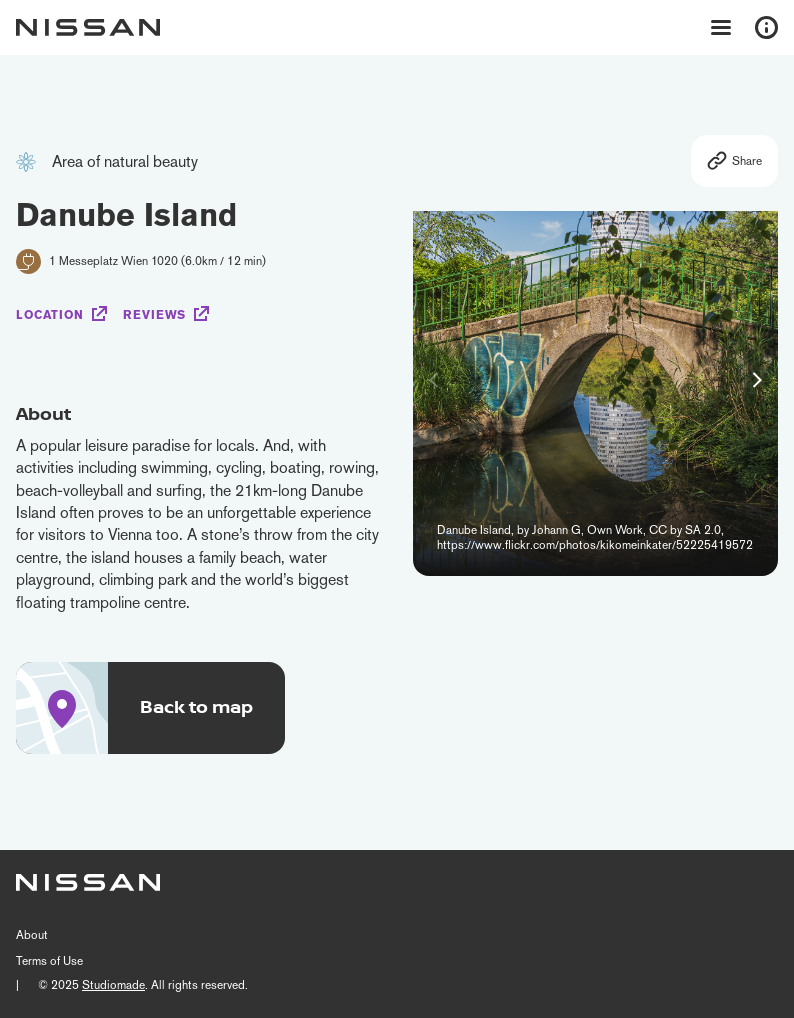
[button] (757, 380)
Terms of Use (49, 961)
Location (50, 315)
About (32, 935)
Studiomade (113, 985)
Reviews (154, 315)
